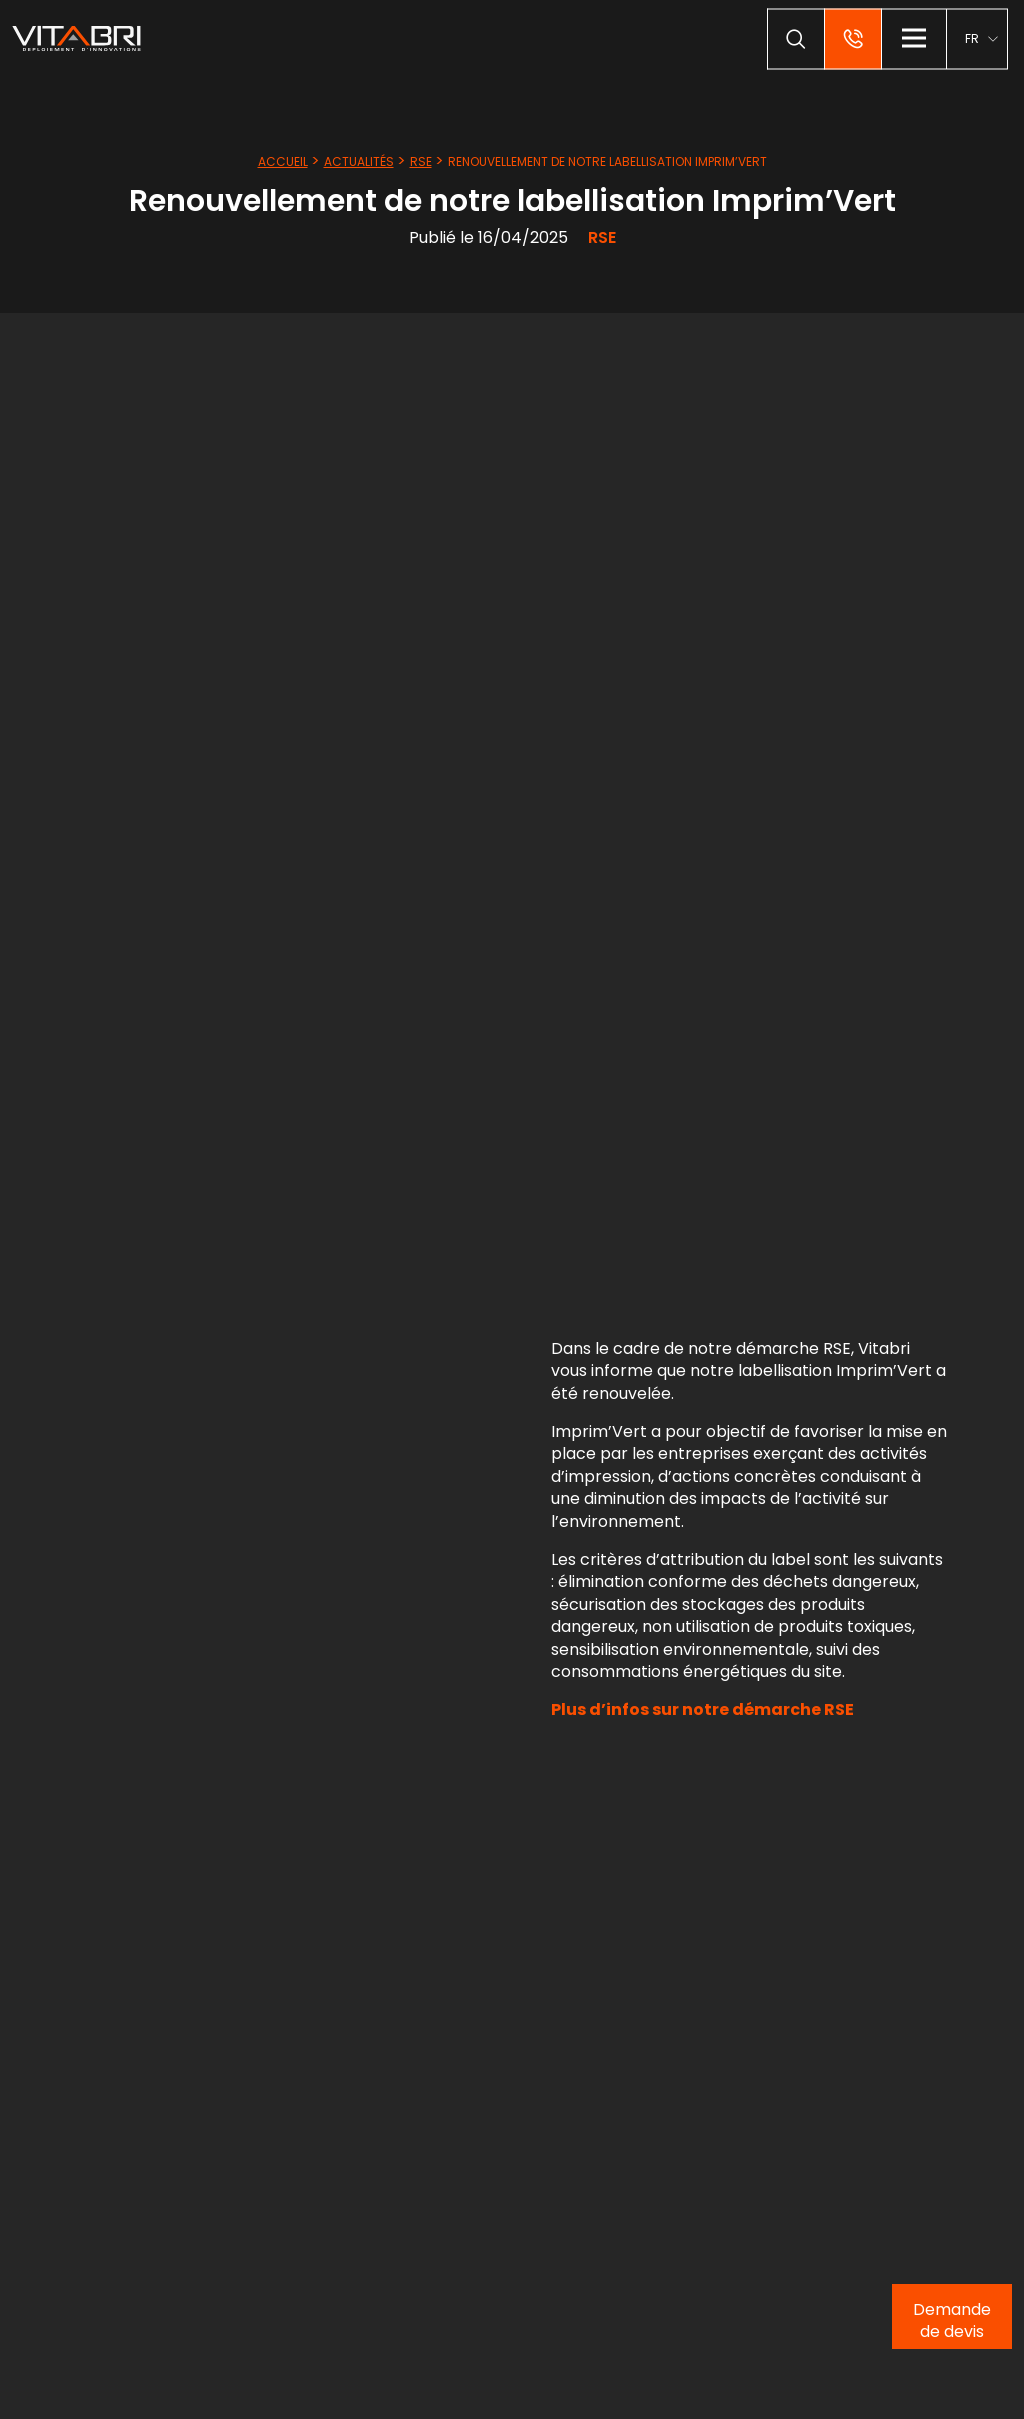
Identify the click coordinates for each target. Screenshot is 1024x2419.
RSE (421, 161)
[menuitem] (981, 38)
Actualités (359, 161)
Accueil (283, 161)
